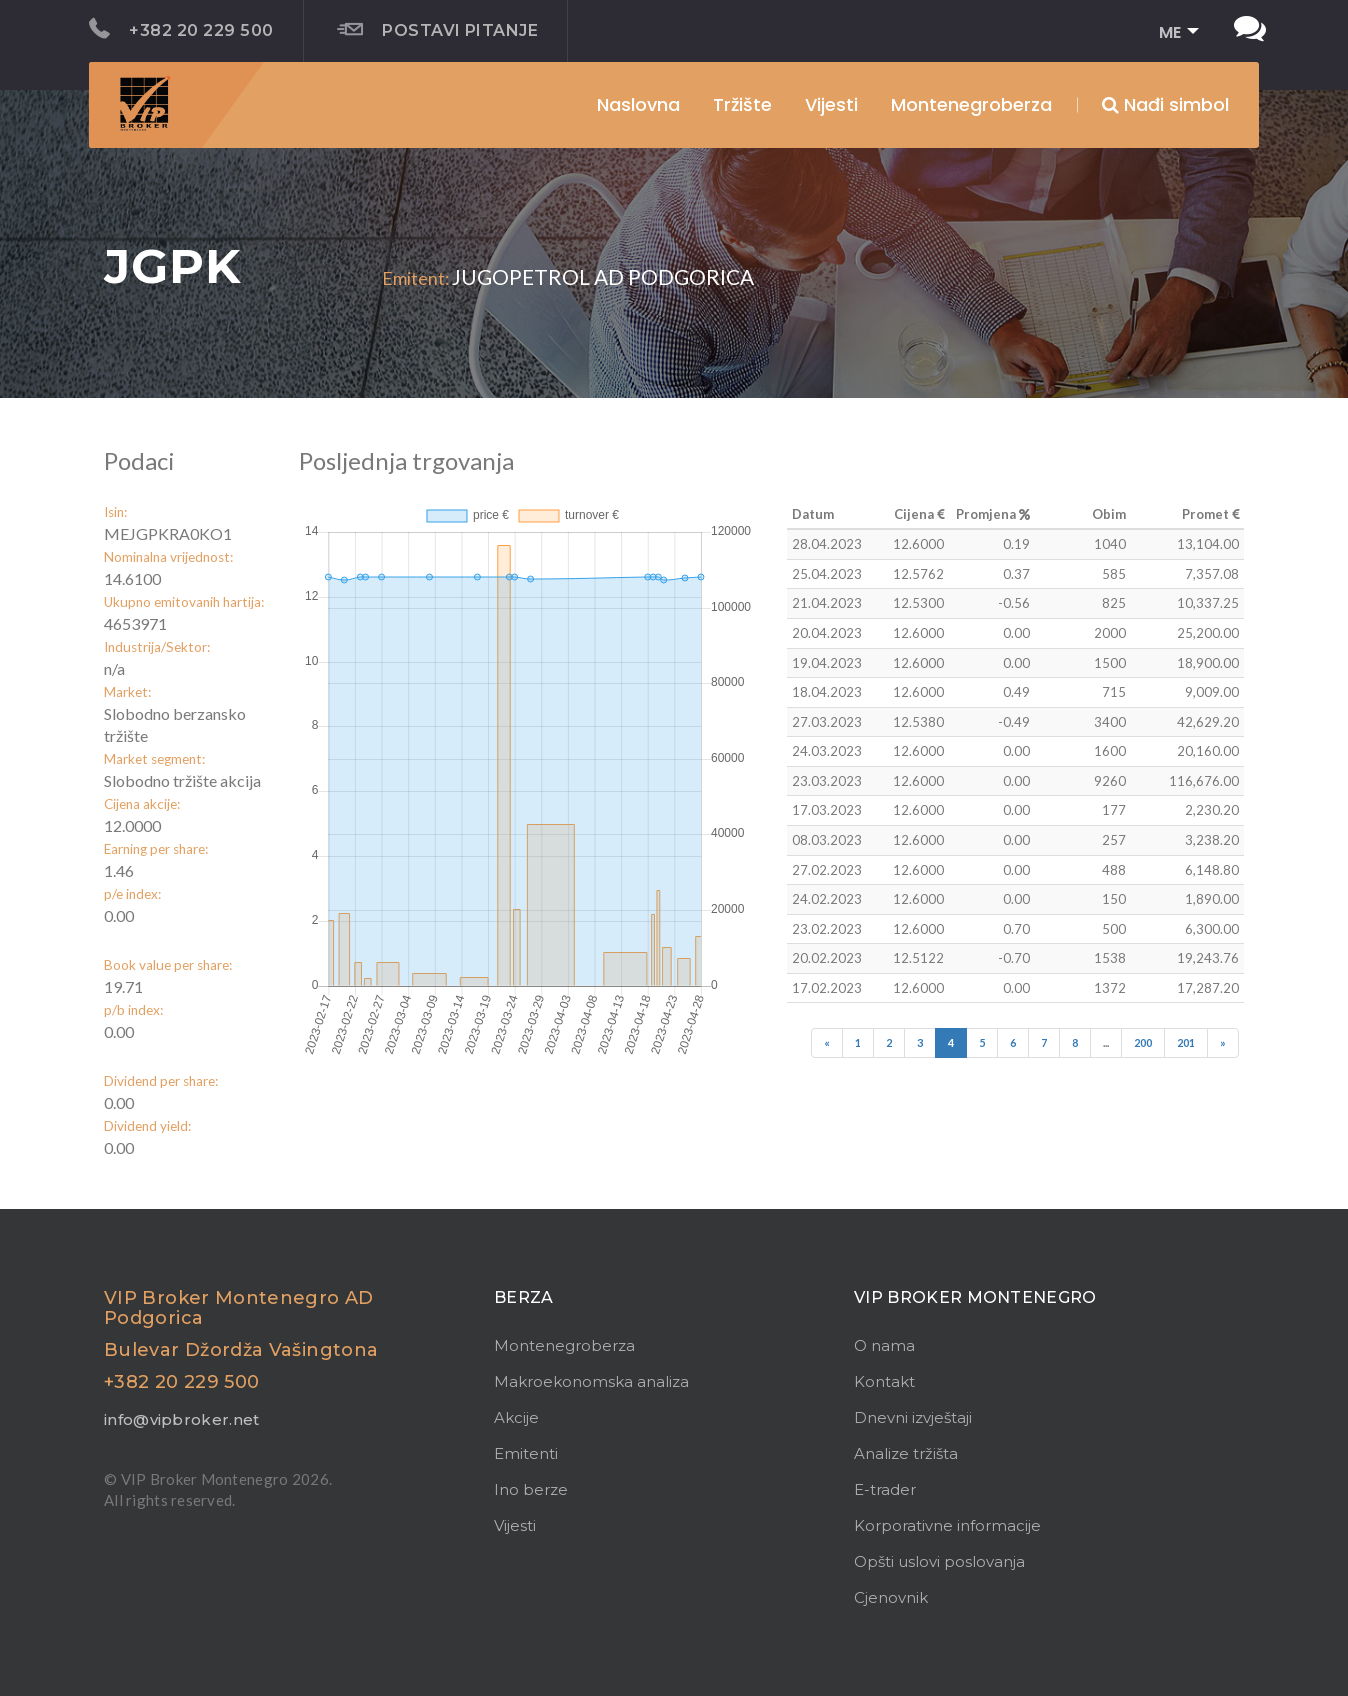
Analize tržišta (906, 1453)
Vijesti (831, 104)
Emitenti (526, 1453)
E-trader (885, 1489)
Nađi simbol (1165, 104)
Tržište (742, 104)
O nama (884, 1345)
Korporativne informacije (947, 1525)
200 (1143, 1042)
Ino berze (531, 1489)
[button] (1172, 33)
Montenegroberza (564, 1345)
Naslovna (638, 104)
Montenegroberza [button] (971, 104)
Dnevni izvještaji (913, 1417)
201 (1186, 1042)
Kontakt (884, 1381)
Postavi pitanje (438, 30)
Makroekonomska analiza (591, 1381)
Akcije (516, 1417)
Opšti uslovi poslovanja (939, 1561)
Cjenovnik (891, 1597)
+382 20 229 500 (181, 29)
